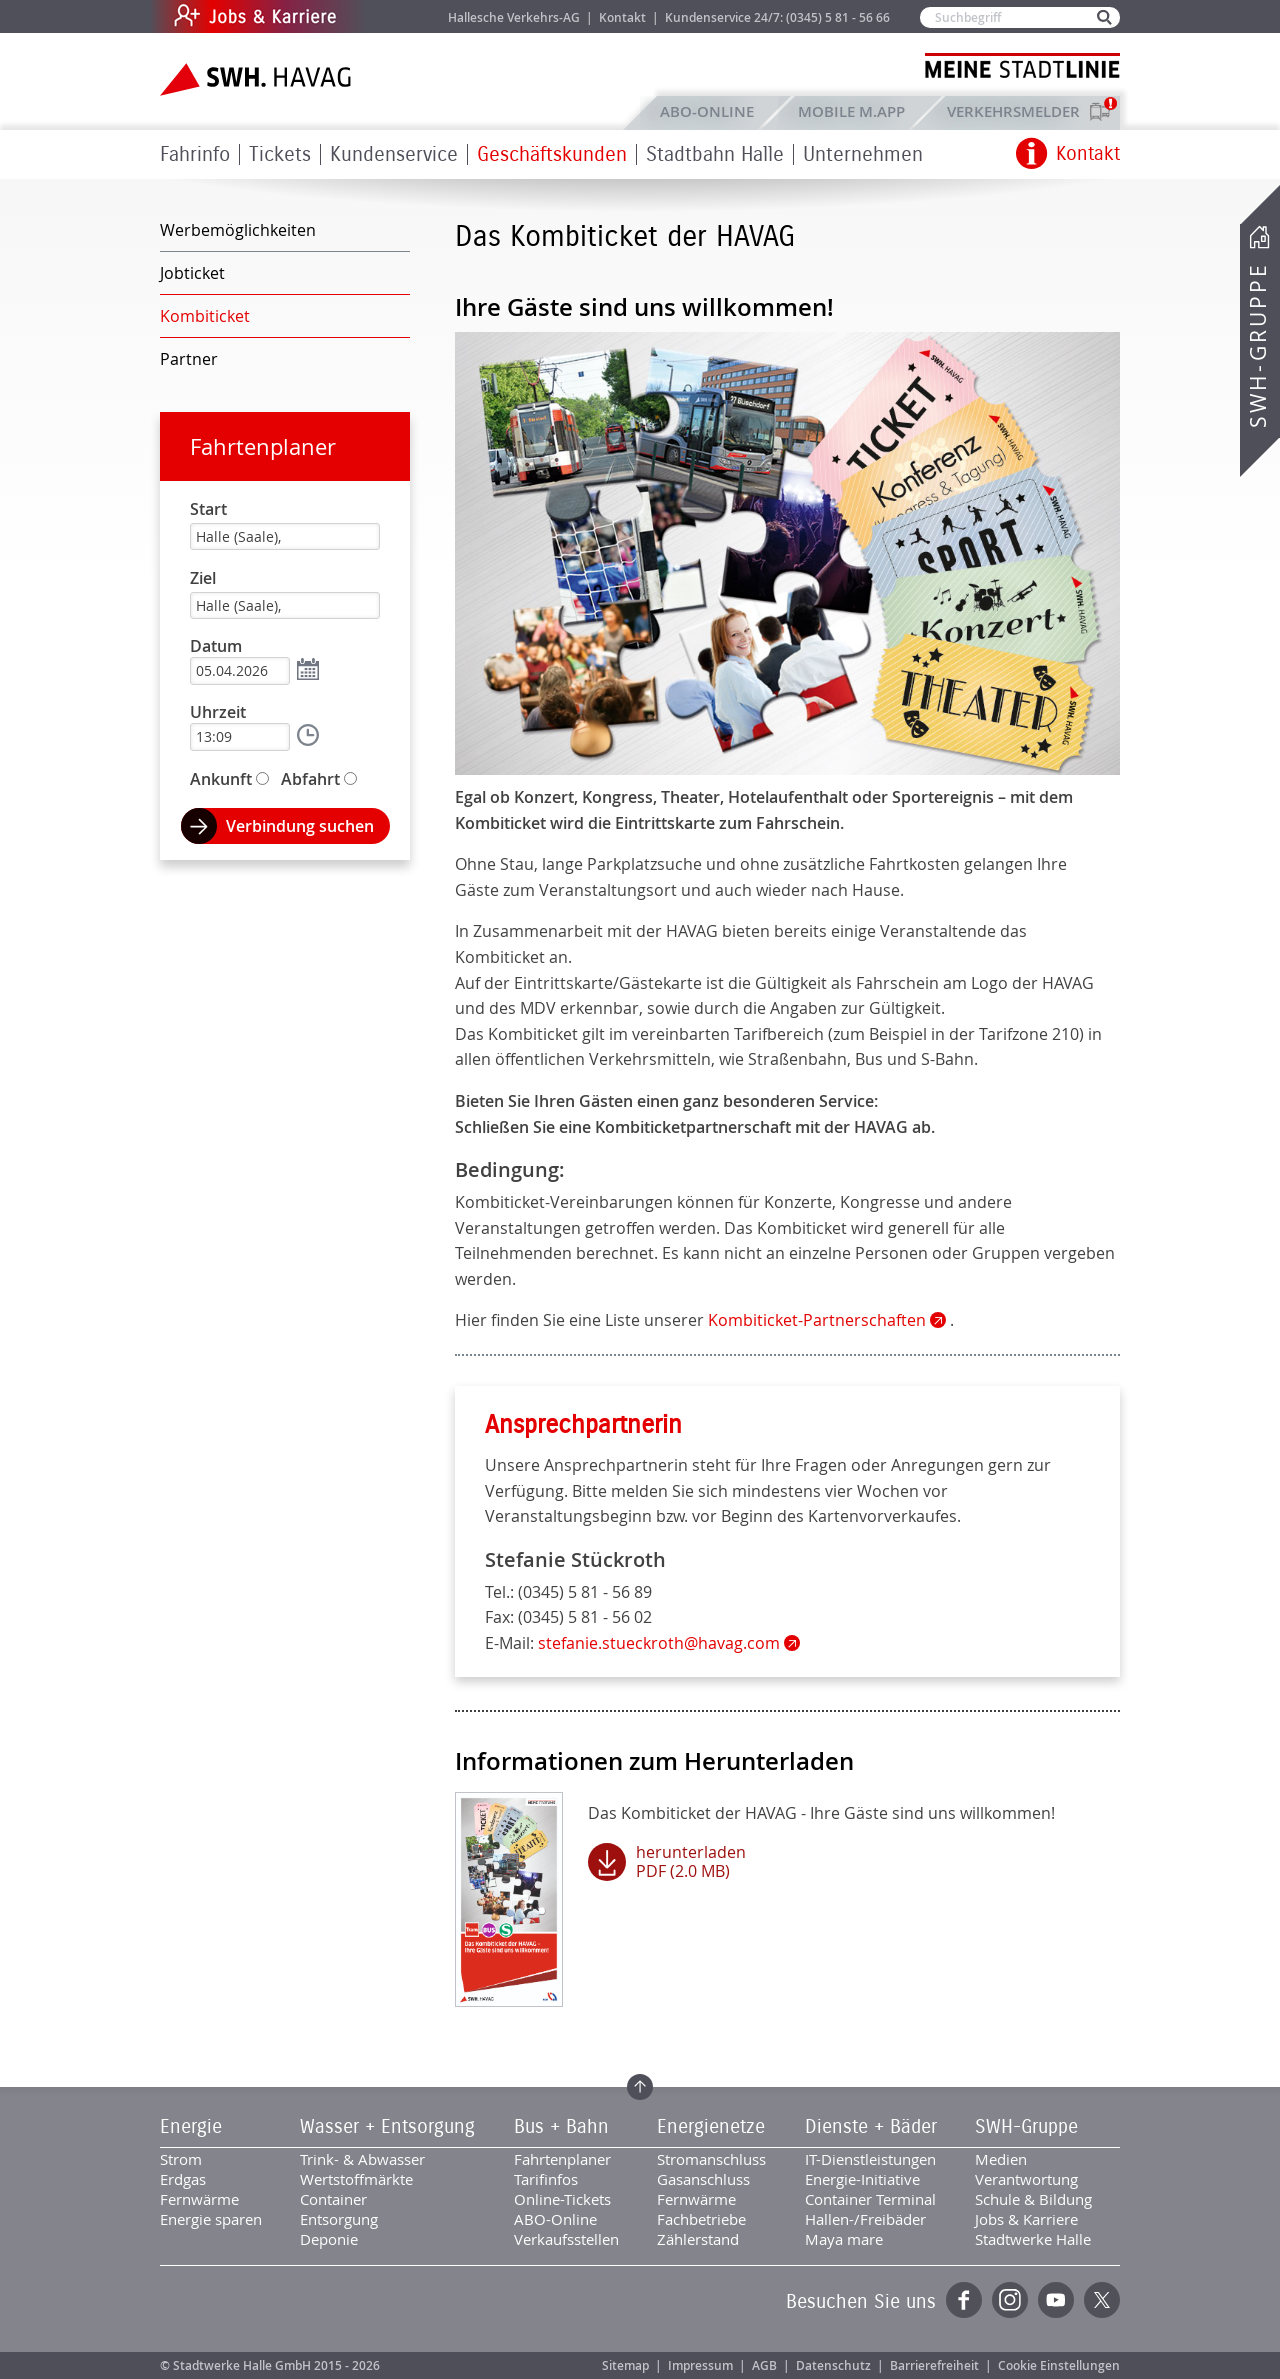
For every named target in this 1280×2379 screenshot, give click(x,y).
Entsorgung (339, 2219)
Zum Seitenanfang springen (640, 2087)
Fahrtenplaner (263, 446)
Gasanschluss (703, 2179)
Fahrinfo (195, 154)
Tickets (280, 154)
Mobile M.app (851, 111)
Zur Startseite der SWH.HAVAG (258, 79)
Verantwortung (1026, 2179)
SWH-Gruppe (1258, 345)
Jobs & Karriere (390, 16)
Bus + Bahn (561, 2127)
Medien (1001, 2159)
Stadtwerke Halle (1033, 2239)
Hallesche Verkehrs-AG (514, 17)
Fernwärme (199, 2199)
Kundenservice (394, 154)
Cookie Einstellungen (1059, 2365)
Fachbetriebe (701, 2219)
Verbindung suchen (300, 826)
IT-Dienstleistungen (870, 2159)
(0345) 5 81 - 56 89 (585, 1592)
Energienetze (711, 2127)
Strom (181, 2159)
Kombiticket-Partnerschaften (817, 1320)
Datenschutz (833, 2365)
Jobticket (192, 273)
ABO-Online (707, 111)
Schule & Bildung (1033, 2199)
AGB (764, 2365)
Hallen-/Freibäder (865, 2219)
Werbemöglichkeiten (238, 230)
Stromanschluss (711, 2159)
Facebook (964, 2300)
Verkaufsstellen (566, 2239)
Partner (189, 359)
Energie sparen (211, 2219)
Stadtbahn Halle (715, 154)
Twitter (1102, 2300)
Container (333, 2199)
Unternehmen (863, 154)
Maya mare (844, 2239)
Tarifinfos (546, 2179)
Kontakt (622, 17)
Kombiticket (205, 316)
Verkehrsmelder (1018, 111)
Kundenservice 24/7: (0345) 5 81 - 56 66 (777, 17)
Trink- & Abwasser (362, 2159)
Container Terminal (870, 2199)
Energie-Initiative (862, 2179)
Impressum (700, 2365)
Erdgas (183, 2179)
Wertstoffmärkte (356, 2179)
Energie (191, 2127)
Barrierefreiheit (934, 2365)
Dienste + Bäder (871, 2127)
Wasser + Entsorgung (387, 2127)
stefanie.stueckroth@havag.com (659, 1643)
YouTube (1056, 2300)
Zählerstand (698, 2239)
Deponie (329, 2239)
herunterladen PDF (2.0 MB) (691, 1862)
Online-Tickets (562, 2199)
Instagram (1010, 2300)
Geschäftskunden (552, 154)
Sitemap (625, 2365)
